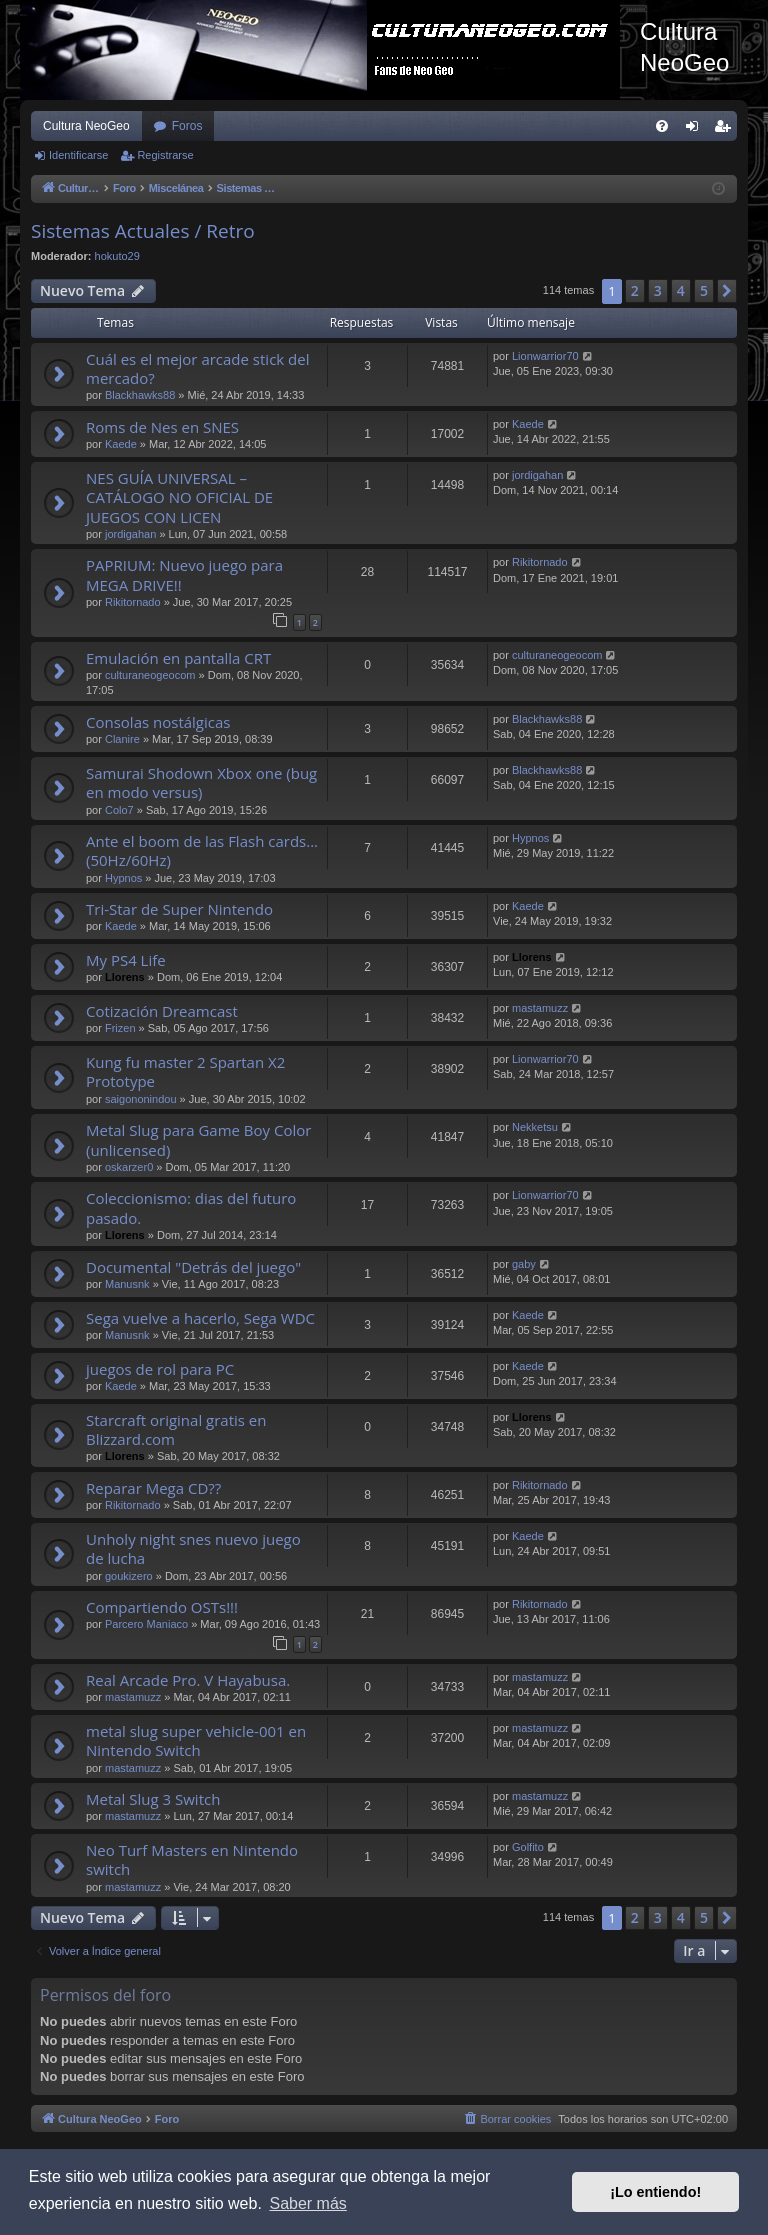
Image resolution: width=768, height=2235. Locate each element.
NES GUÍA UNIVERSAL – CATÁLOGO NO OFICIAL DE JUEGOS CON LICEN (179, 497)
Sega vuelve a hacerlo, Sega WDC (200, 1318)
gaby (524, 1264)
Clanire (122, 739)
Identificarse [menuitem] (696, 130)
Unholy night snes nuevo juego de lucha (193, 1548)
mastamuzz (540, 1008)
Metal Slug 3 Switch (153, 1799)
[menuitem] (662, 126)
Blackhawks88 (140, 395)
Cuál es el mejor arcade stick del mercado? (198, 368)
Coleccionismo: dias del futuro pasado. (191, 1207)
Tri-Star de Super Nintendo (179, 909)
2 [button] (635, 290)
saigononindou (141, 1099)
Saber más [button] (307, 2203)
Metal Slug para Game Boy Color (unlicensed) (198, 1139)
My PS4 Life (126, 960)
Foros (187, 126)
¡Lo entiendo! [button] (655, 2192)
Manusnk (127, 1284)
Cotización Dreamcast (162, 1011)
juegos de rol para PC (160, 1369)
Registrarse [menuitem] (726, 130)
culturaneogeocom (150, 675)
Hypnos (123, 878)
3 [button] (658, 290)
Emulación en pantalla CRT (178, 658)
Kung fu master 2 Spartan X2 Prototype (185, 1071)
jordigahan (130, 534)
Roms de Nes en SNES (162, 427)
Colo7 (119, 810)
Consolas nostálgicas (158, 722)
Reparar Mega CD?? (153, 1488)
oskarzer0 (129, 1167)
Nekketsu (535, 1127)
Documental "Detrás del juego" (193, 1267)
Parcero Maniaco (146, 1624)
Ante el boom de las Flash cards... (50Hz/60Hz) (202, 850)
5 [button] (704, 290)
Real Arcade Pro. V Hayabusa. (188, 1680)
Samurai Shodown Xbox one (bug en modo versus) (201, 782)
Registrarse (165, 155)
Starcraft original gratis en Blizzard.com (176, 1429)
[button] (727, 291)
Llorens (125, 977)
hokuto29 (117, 256)
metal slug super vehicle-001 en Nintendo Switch (196, 1740)
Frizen (120, 1028)
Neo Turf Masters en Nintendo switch (192, 1859)
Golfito (528, 1847)
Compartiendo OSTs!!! (162, 1607)
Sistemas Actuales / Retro (143, 231)
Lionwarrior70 (545, 356)
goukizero (129, 1576)
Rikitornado (133, 602)
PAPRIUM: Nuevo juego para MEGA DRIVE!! (184, 574)
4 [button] (681, 290)
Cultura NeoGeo (86, 126)
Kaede (121, 444)
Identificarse (78, 155)
